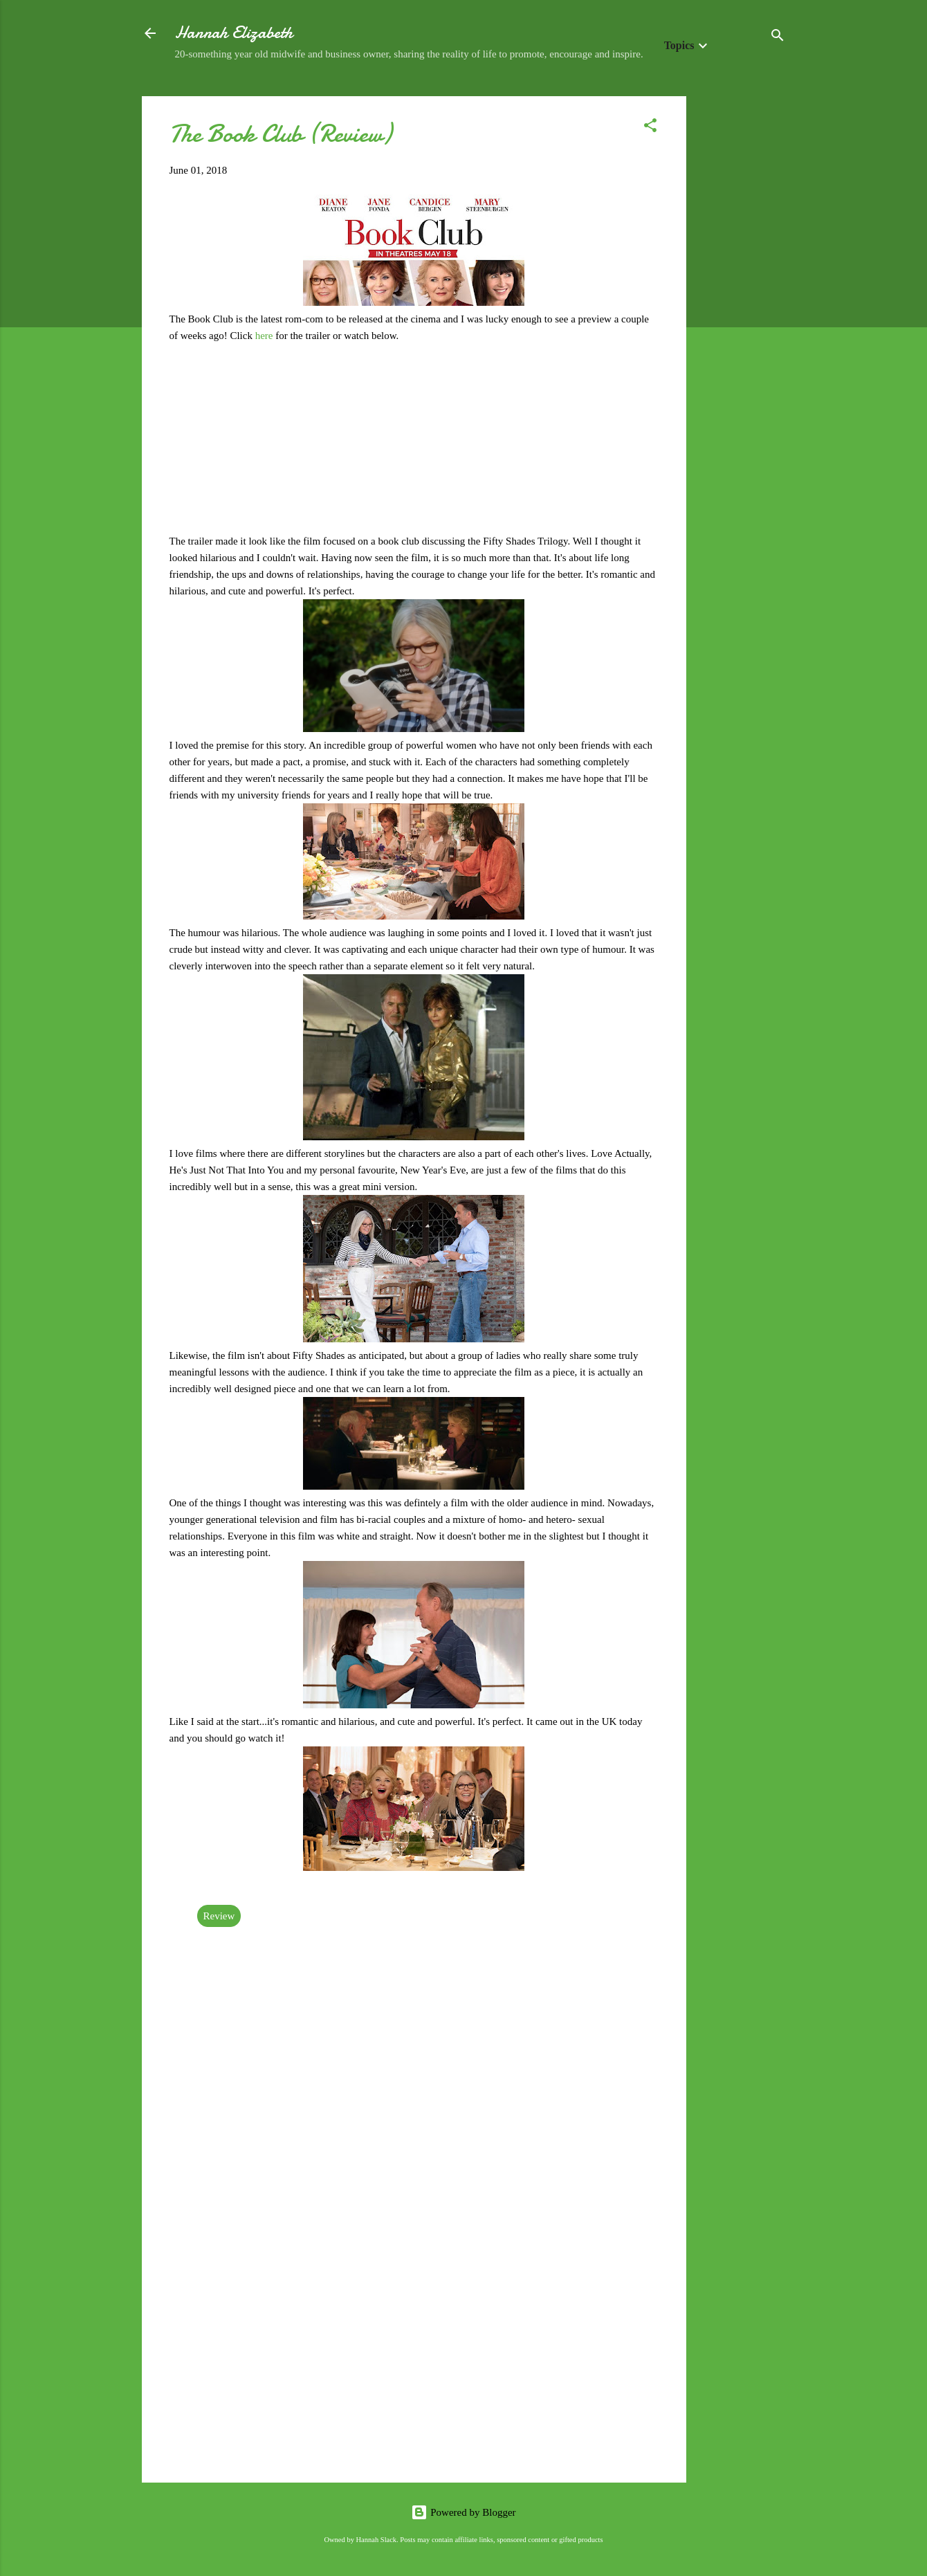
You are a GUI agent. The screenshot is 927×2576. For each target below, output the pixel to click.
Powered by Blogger (463, 2512)
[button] (650, 127)
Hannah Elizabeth (234, 32)
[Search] (777, 38)
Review (219, 1915)
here (265, 335)
